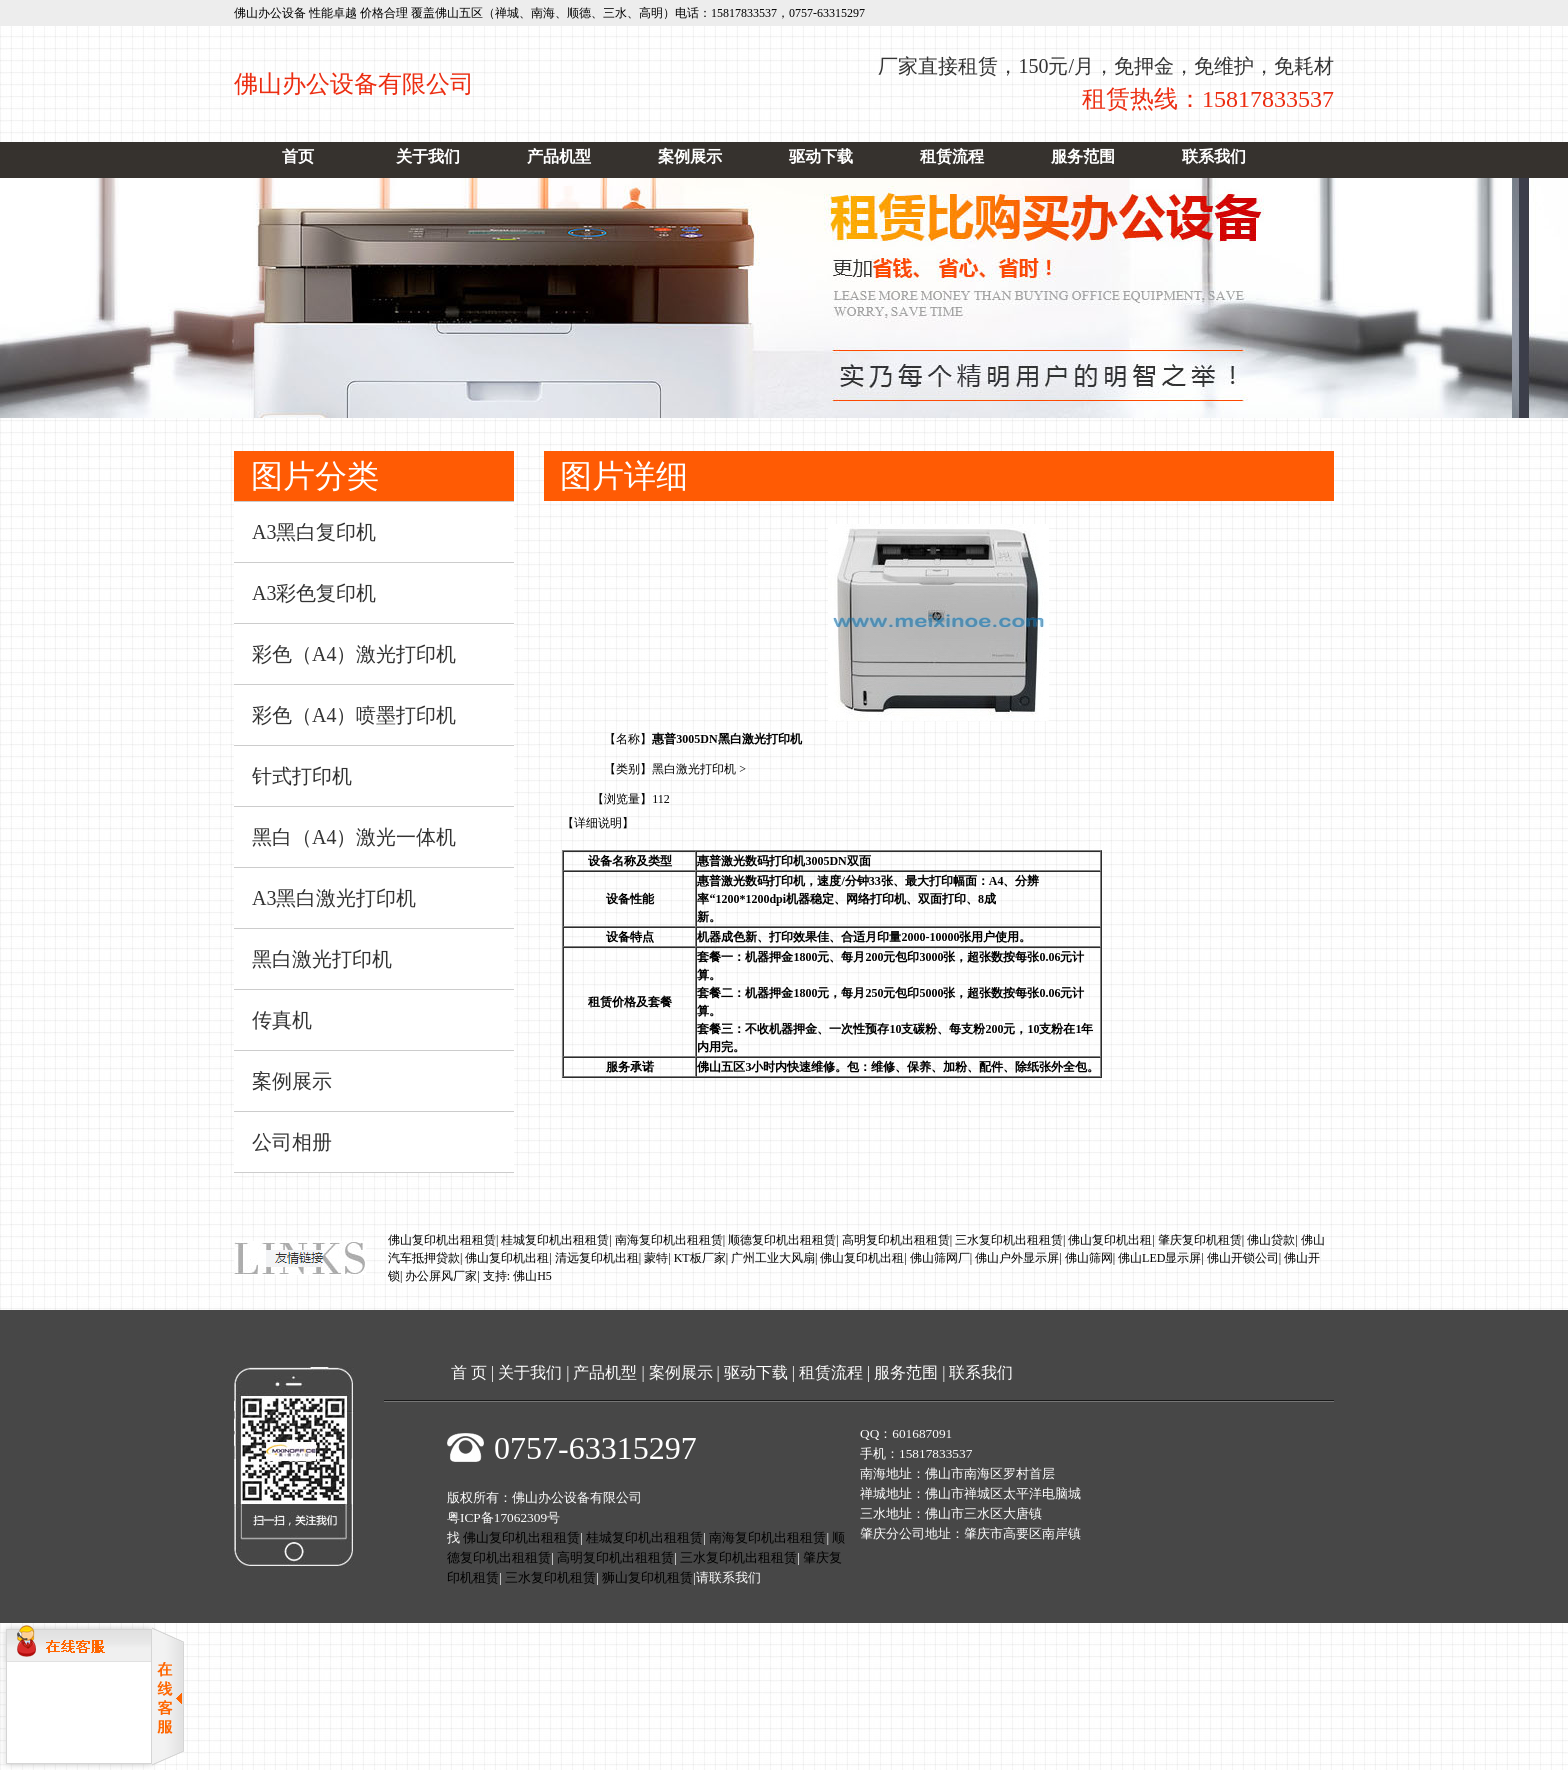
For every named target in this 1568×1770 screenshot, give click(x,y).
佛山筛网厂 (940, 1258)
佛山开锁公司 (1243, 1258)
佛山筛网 (1089, 1258)
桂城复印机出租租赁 (555, 1240)
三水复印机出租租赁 (1009, 1240)
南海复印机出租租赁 (669, 1240)
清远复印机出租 (597, 1258)
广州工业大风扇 (773, 1258)
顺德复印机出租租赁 (782, 1240)
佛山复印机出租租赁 (442, 1240)
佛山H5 (532, 1276)
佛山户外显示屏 (1017, 1258)
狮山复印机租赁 (647, 1577)
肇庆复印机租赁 (1200, 1240)
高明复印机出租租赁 (896, 1240)
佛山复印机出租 (1110, 1240)
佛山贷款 (1271, 1240)
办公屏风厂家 (441, 1276)
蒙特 (656, 1258)
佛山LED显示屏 (1159, 1258)
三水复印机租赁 (550, 1577)
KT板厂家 (700, 1258)
